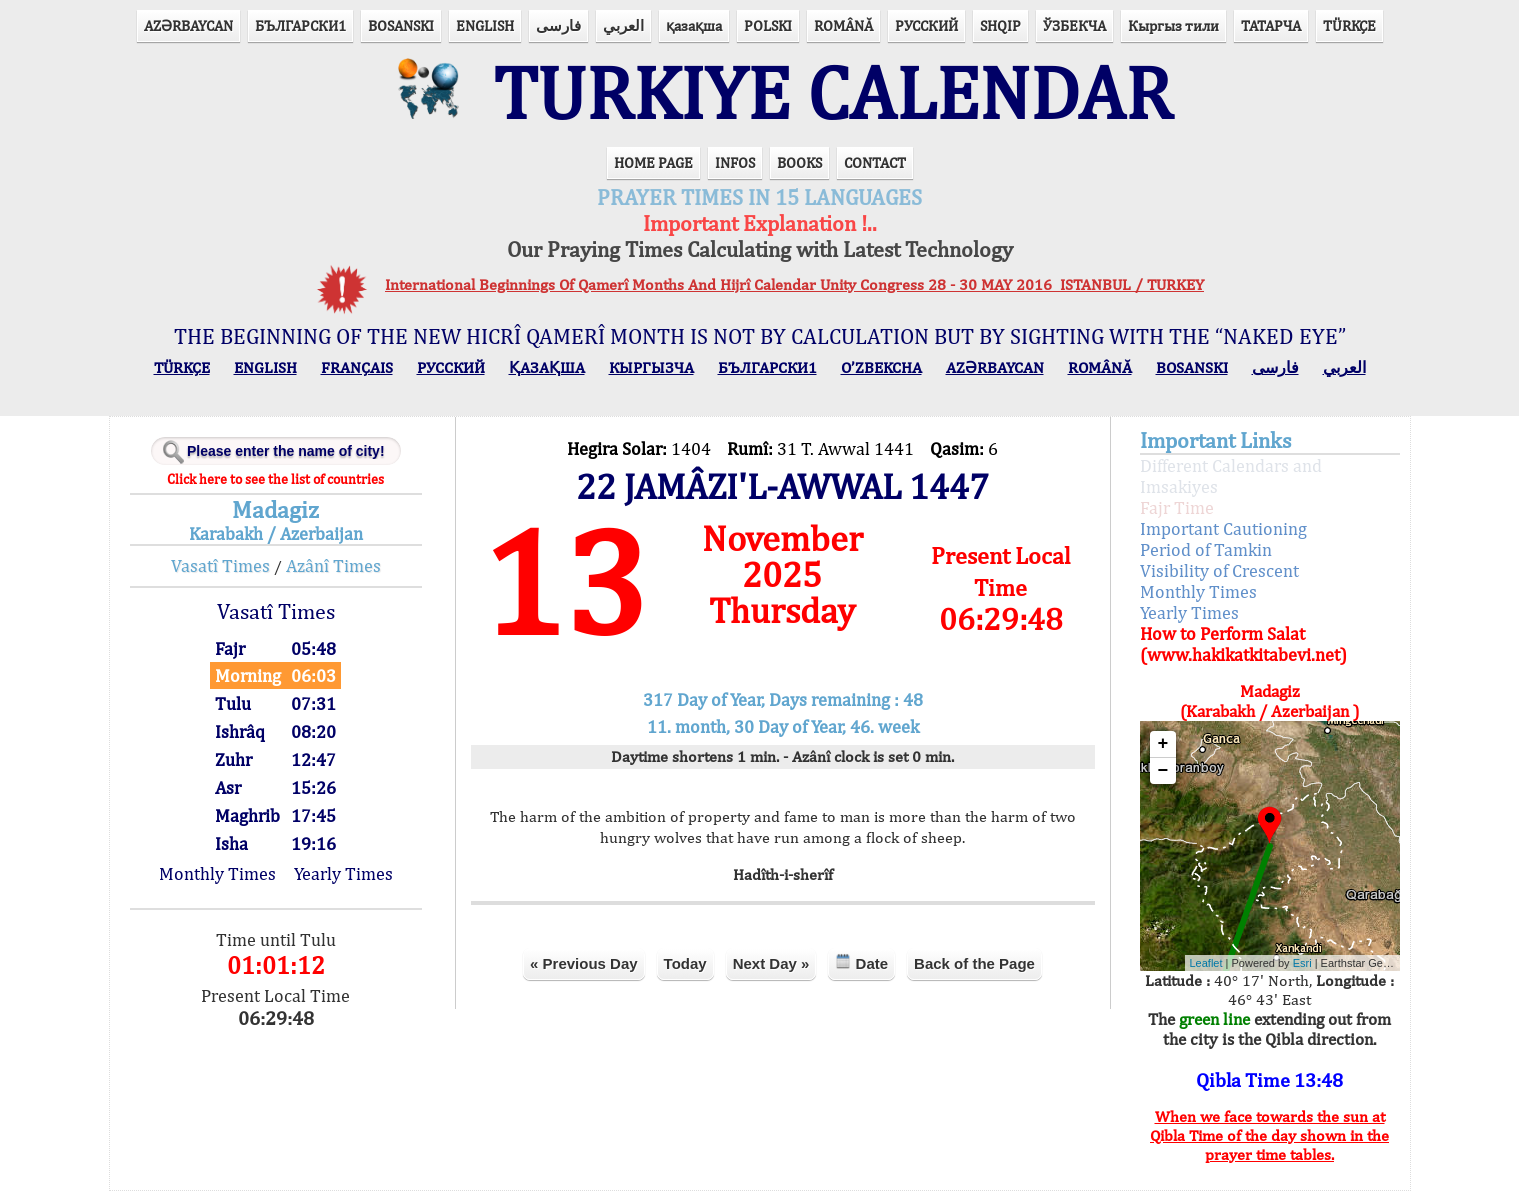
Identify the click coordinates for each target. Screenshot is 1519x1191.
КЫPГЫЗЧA (651, 367)
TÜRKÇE (1349, 25)
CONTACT (875, 162)
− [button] (1163, 771)
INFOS (735, 162)
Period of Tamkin (1206, 549)
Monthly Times (217, 873)
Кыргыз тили (1173, 25)
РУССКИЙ (926, 25)
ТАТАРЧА (1271, 25)
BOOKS (799, 162)
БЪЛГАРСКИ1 (300, 25)
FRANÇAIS (357, 367)
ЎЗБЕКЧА (1074, 25)
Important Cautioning (1223, 528)
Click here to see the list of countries (275, 479)
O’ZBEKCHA (881, 367)
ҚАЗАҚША (547, 367)
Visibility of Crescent (1219, 570)
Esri (1302, 963)
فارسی (558, 25)
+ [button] (1163, 744)
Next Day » (771, 963)
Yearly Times (343, 873)
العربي (623, 25)
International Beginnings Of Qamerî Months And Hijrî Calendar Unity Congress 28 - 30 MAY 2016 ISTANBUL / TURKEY (794, 284)
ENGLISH (485, 25)
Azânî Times (333, 565)
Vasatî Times (220, 565)
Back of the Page (974, 963)
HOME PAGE (653, 162)
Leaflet (1206, 963)
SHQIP (1000, 25)
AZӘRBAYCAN (188, 25)
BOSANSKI (401, 25)
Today (685, 963)
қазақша (694, 25)
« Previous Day (584, 963)
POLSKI (768, 25)
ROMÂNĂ (843, 25)
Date (861, 962)
